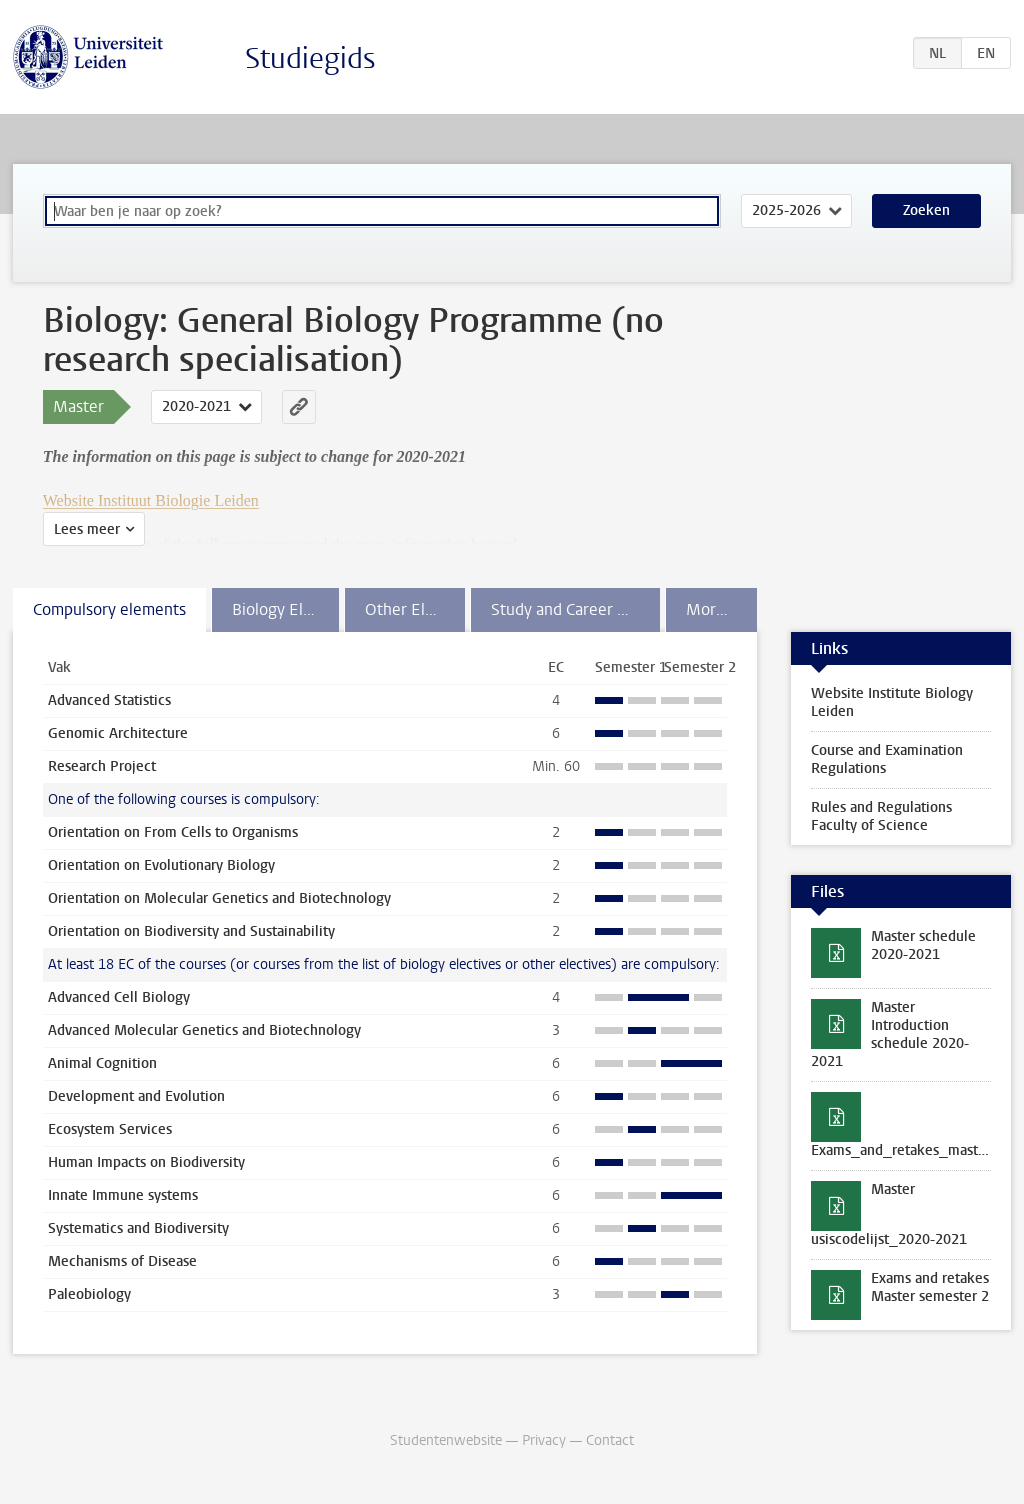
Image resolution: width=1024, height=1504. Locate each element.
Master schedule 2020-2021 (923, 945)
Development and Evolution (136, 1096)
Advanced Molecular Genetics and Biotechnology (204, 1030)
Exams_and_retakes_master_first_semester (911, 1150)
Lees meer (87, 529)
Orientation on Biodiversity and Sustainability (191, 931)
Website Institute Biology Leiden (892, 702)
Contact (610, 1440)
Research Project (102, 766)
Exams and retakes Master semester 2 (930, 1287)
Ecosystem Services (110, 1129)
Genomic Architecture (118, 733)
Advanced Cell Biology (119, 997)
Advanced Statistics (109, 700)
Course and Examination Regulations (887, 759)
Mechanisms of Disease (122, 1261)
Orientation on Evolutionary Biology (161, 865)
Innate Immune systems (123, 1195)
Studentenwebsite (446, 1440)
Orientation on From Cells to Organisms (173, 832)
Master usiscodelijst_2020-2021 (889, 1214)
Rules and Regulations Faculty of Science (881, 816)
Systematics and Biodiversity (138, 1228)
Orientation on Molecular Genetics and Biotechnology (219, 898)
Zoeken (926, 210)
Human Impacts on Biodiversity (146, 1162)
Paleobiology (89, 1294)
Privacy (544, 1440)
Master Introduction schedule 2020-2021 (890, 1034)
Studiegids (310, 58)
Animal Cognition (102, 1063)
